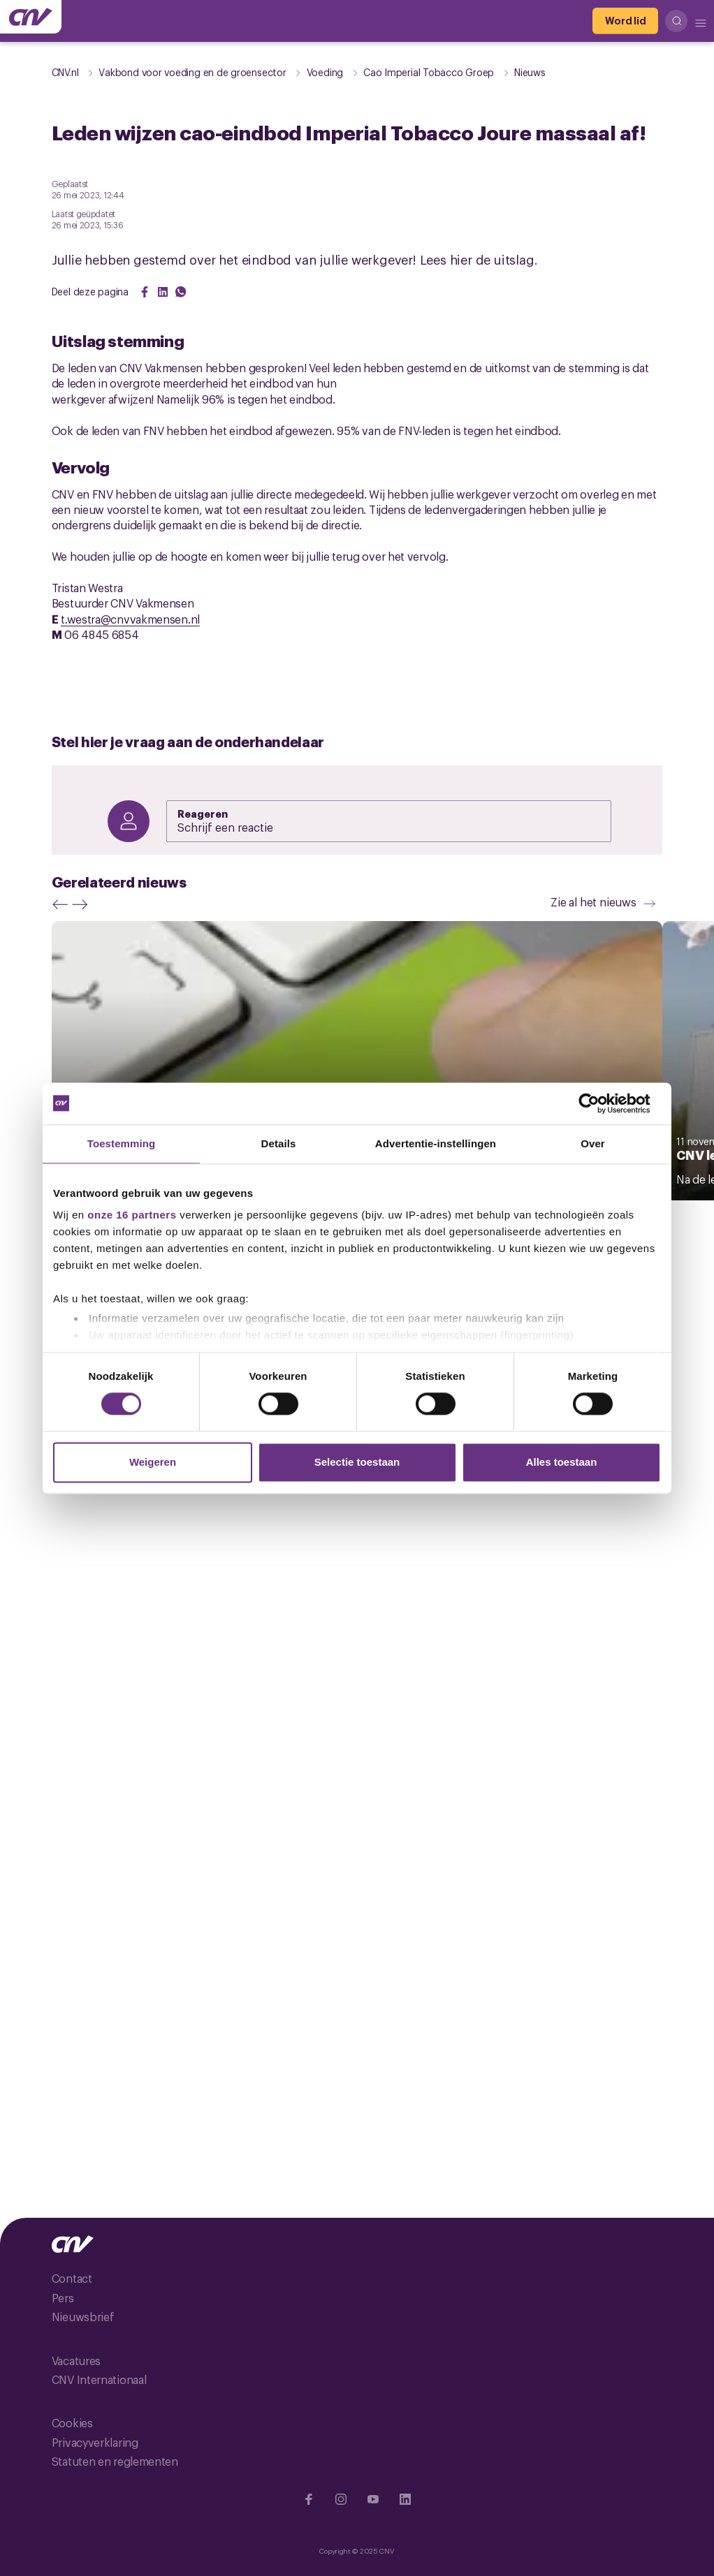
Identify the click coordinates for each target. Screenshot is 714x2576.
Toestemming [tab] (121, 1143)
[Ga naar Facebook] (308, 2499)
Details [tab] (278, 1143)
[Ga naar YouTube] (373, 2499)
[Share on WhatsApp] (181, 291)
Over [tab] (593, 1143)
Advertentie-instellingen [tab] (435, 1143)
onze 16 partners (131, 1215)
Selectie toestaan (357, 1462)
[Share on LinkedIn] (162, 291)
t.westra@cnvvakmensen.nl (130, 618)
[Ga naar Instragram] (341, 2499)
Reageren (202, 813)
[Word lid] (625, 21)
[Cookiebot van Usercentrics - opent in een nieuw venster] (600, 1103)
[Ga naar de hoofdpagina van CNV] (30, 17)
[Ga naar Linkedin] (405, 2499)
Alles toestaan (561, 1462)
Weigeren (152, 1462)
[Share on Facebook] (144, 291)
